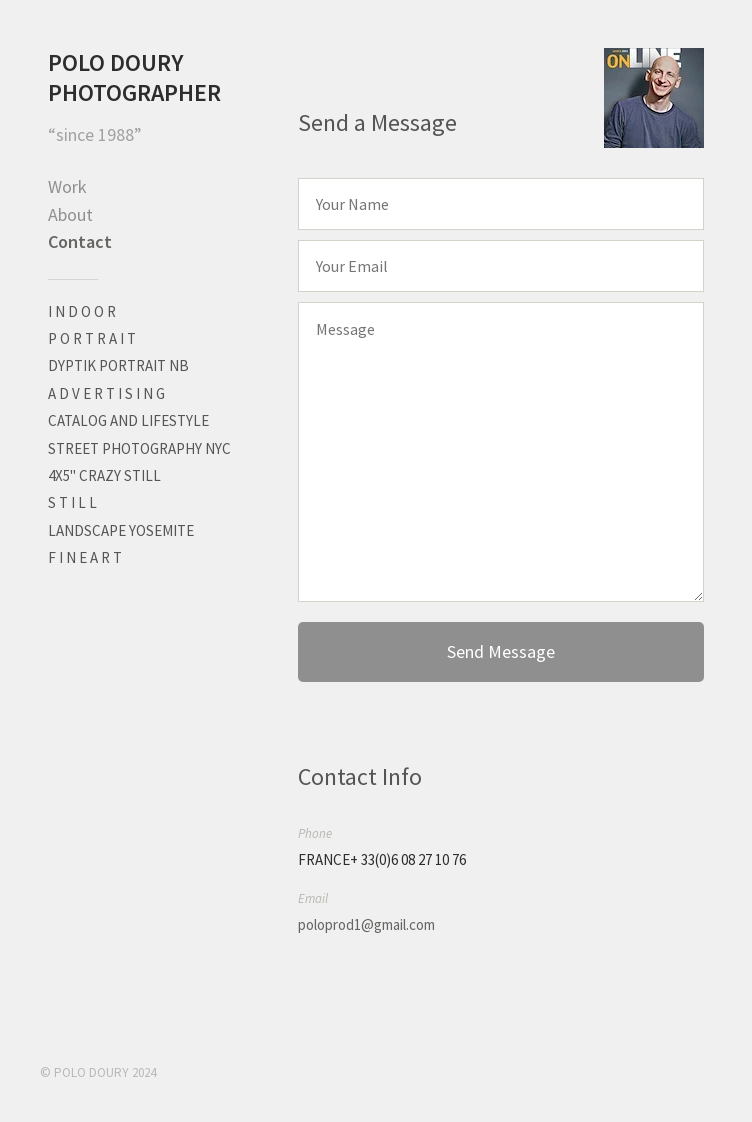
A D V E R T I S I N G (106, 393)
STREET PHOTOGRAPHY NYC (139, 448)
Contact (80, 241)
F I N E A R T (85, 557)
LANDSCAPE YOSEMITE (121, 530)
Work (67, 186)
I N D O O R (82, 311)
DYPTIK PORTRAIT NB (118, 365)
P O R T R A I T (92, 338)
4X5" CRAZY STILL (104, 475)
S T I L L (72, 502)
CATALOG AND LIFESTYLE (128, 420)
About (70, 214)
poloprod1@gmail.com (366, 924)
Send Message (501, 651)
